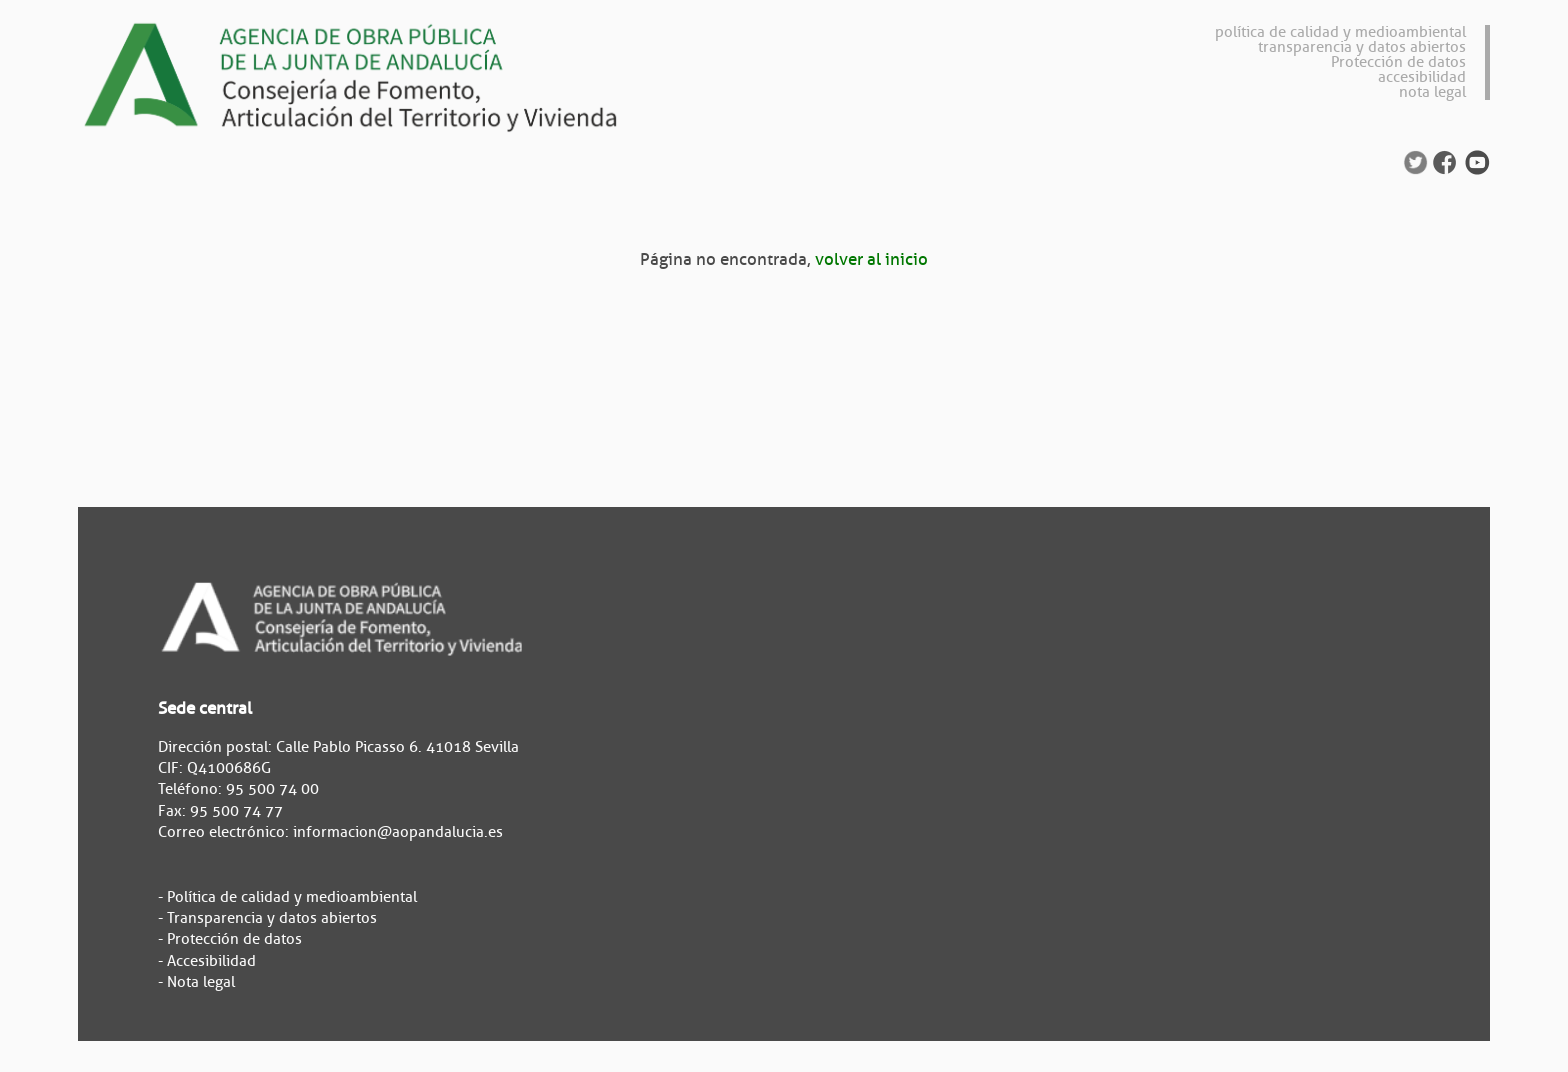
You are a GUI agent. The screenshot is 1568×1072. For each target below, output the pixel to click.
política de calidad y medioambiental (1340, 32)
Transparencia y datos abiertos (272, 918)
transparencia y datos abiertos (1362, 47)
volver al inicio (871, 259)
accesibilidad (1422, 77)
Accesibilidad (211, 961)
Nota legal (201, 982)
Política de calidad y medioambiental (292, 897)
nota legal (1432, 92)
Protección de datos (1398, 62)
